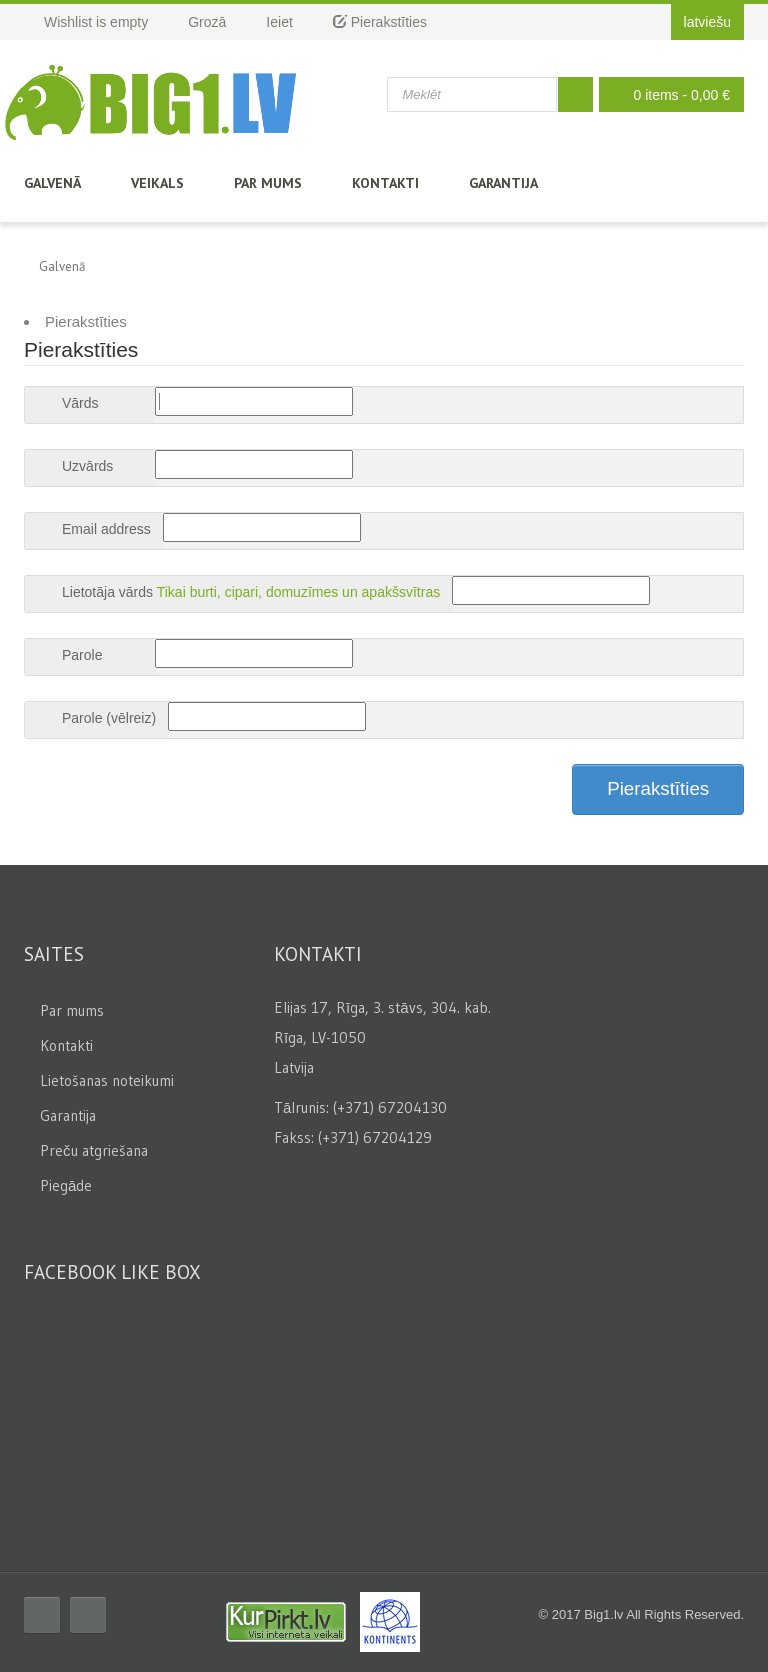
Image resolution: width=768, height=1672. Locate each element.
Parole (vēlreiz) (109, 718)
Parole (82, 655)
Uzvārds (87, 466)
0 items (666, 94)
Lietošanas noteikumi (107, 1080)
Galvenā (52, 183)
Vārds (80, 403)
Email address (106, 529)
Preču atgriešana (94, 1150)
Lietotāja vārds (107, 592)
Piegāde (66, 1185)
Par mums (268, 183)
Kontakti (385, 183)
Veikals (157, 183)
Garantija (503, 183)
